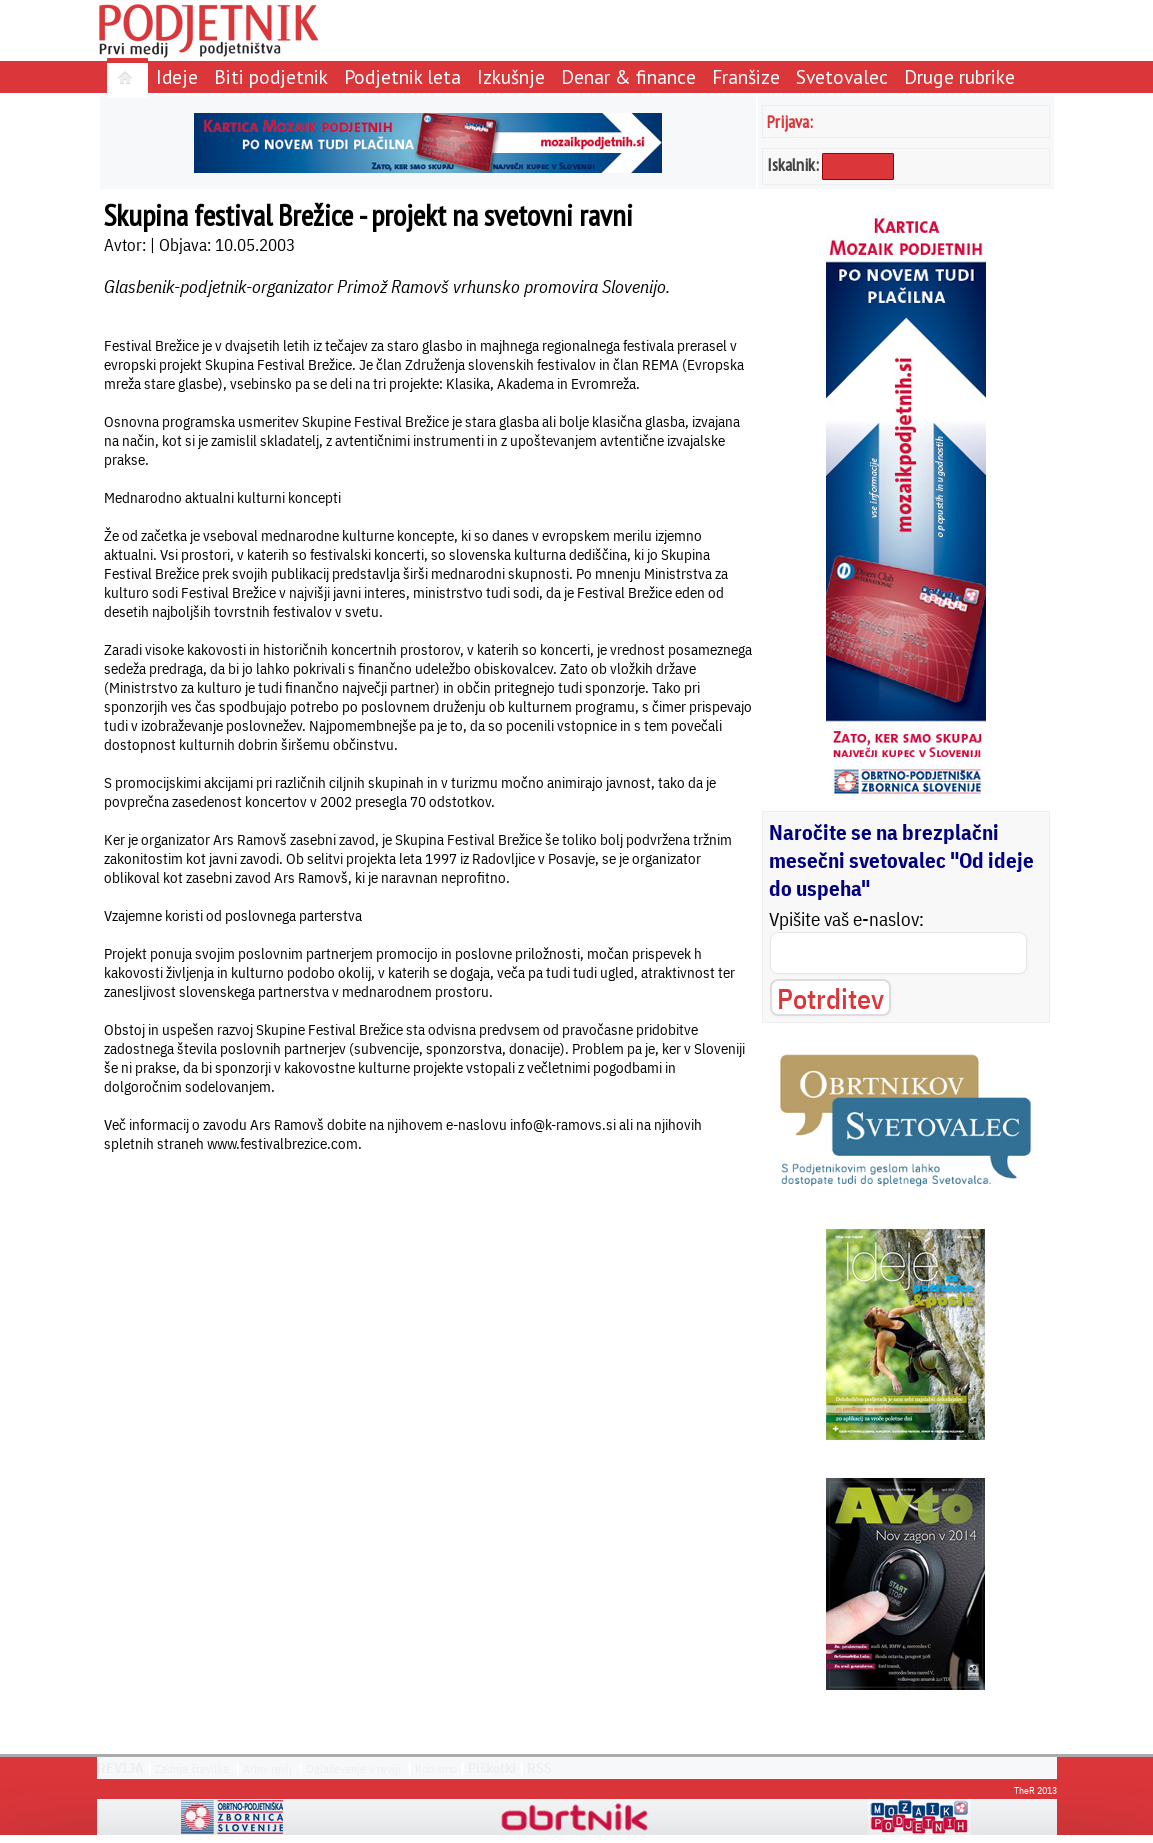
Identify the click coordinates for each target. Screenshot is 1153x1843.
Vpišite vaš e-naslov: (846, 919)
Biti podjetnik (271, 76)
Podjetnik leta (402, 76)
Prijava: (790, 121)
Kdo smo (436, 1768)
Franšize (746, 76)
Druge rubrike (959, 76)
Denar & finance (628, 76)
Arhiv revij (267, 1768)
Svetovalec (842, 76)
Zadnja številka (192, 1768)
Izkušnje (511, 76)
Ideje (177, 76)
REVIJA (120, 1768)
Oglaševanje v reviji (353, 1768)
